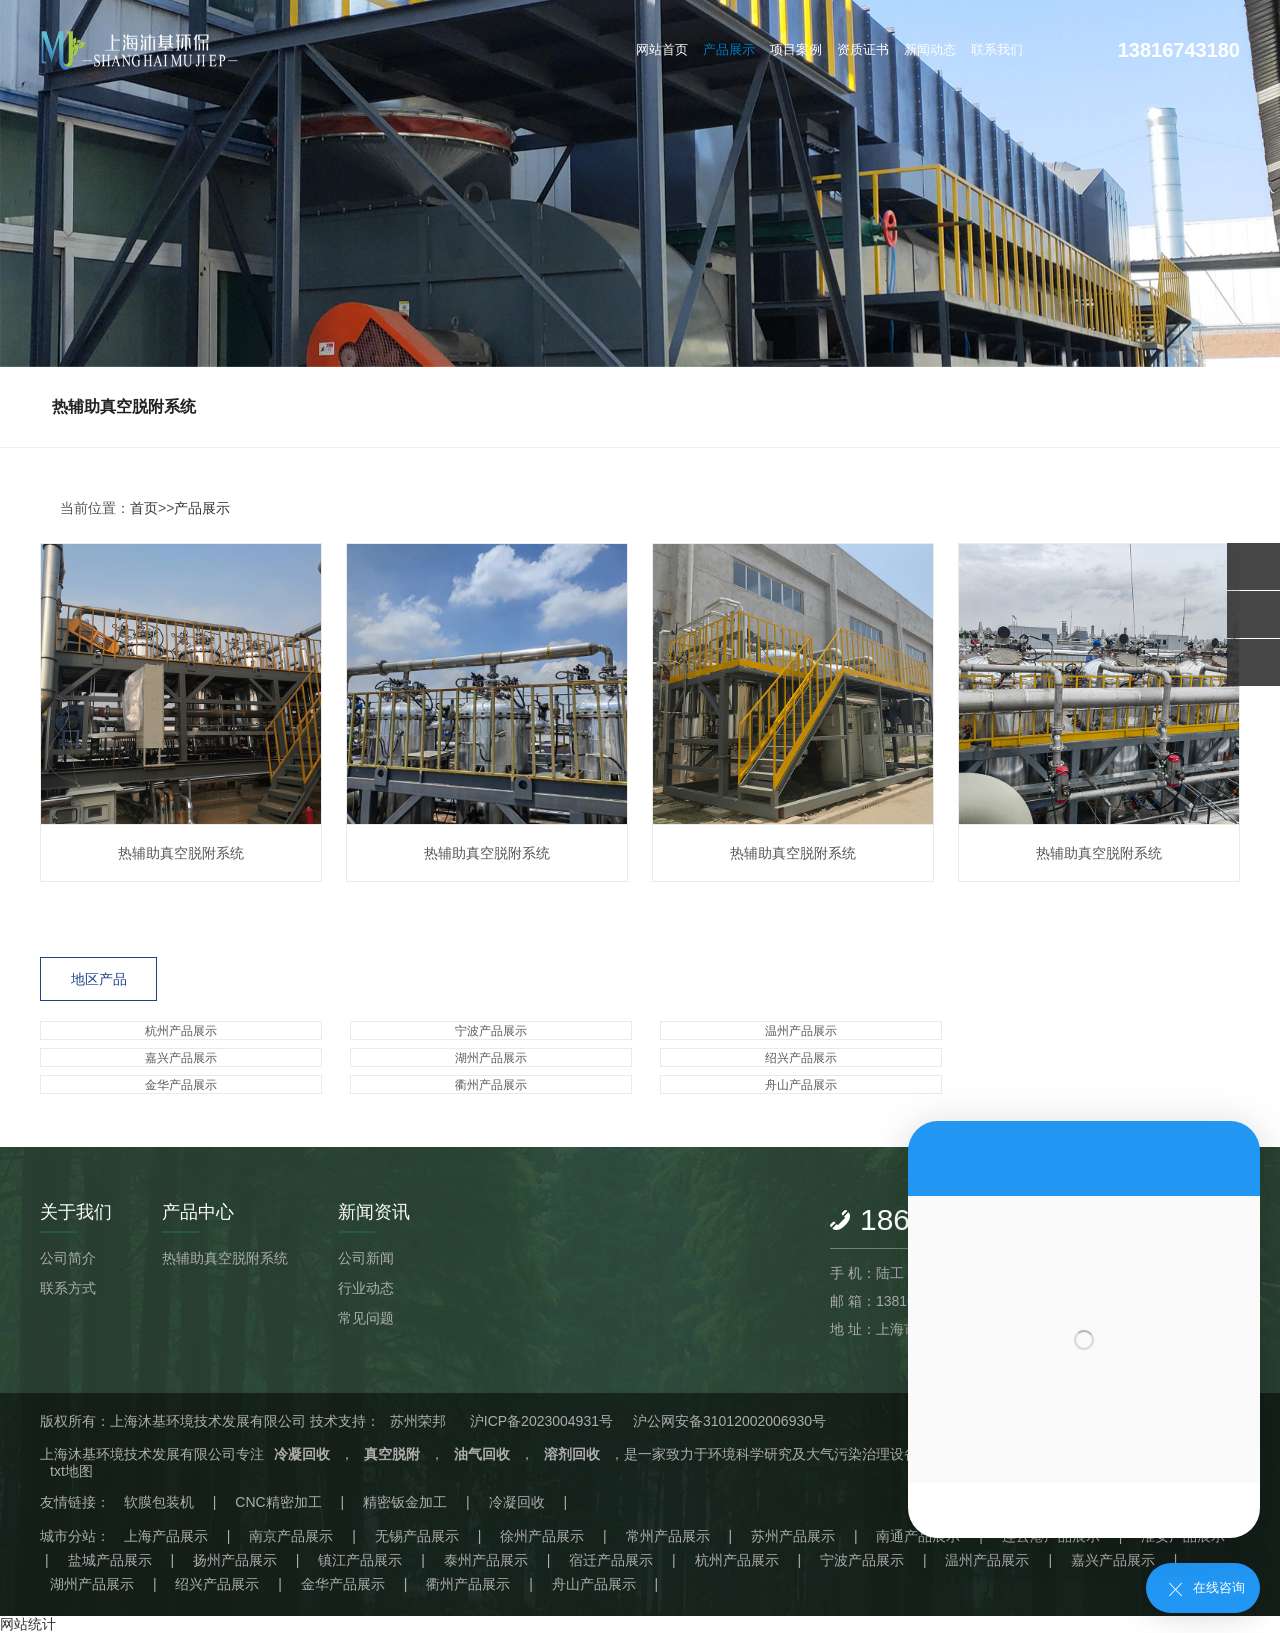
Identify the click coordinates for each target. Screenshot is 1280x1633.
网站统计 (28, 1624)
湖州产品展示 (491, 1058)
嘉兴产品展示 (181, 1058)
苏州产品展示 (793, 1536)
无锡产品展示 (417, 1536)
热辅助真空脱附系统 (124, 406)
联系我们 (997, 49)
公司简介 (68, 1258)
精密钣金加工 (405, 1502)
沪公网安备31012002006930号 (729, 1421)
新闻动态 (930, 49)
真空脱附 (392, 1454)
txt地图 (71, 1471)
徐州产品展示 (542, 1536)
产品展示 (729, 49)
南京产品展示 (291, 1536)
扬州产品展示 (235, 1560)
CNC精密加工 (278, 1502)
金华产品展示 (181, 1085)
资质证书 (863, 49)
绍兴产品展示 (801, 1058)
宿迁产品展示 (611, 1560)
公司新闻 (366, 1258)
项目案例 (796, 49)
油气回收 (482, 1454)
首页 (144, 508)
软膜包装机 (159, 1502)
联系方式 (68, 1288)
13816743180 (1179, 50)
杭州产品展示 (181, 1031)
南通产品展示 (918, 1536)
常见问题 (366, 1318)
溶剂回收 (572, 1454)
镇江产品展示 (360, 1560)
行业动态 (366, 1288)
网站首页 (662, 49)
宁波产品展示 (491, 1031)
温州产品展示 (801, 1031)
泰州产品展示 (486, 1560)
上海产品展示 (166, 1536)
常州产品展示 (668, 1536)
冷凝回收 (302, 1454)
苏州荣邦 (418, 1421)
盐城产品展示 (110, 1560)
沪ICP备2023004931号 (541, 1421)
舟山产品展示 (801, 1085)
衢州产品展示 (491, 1085)
